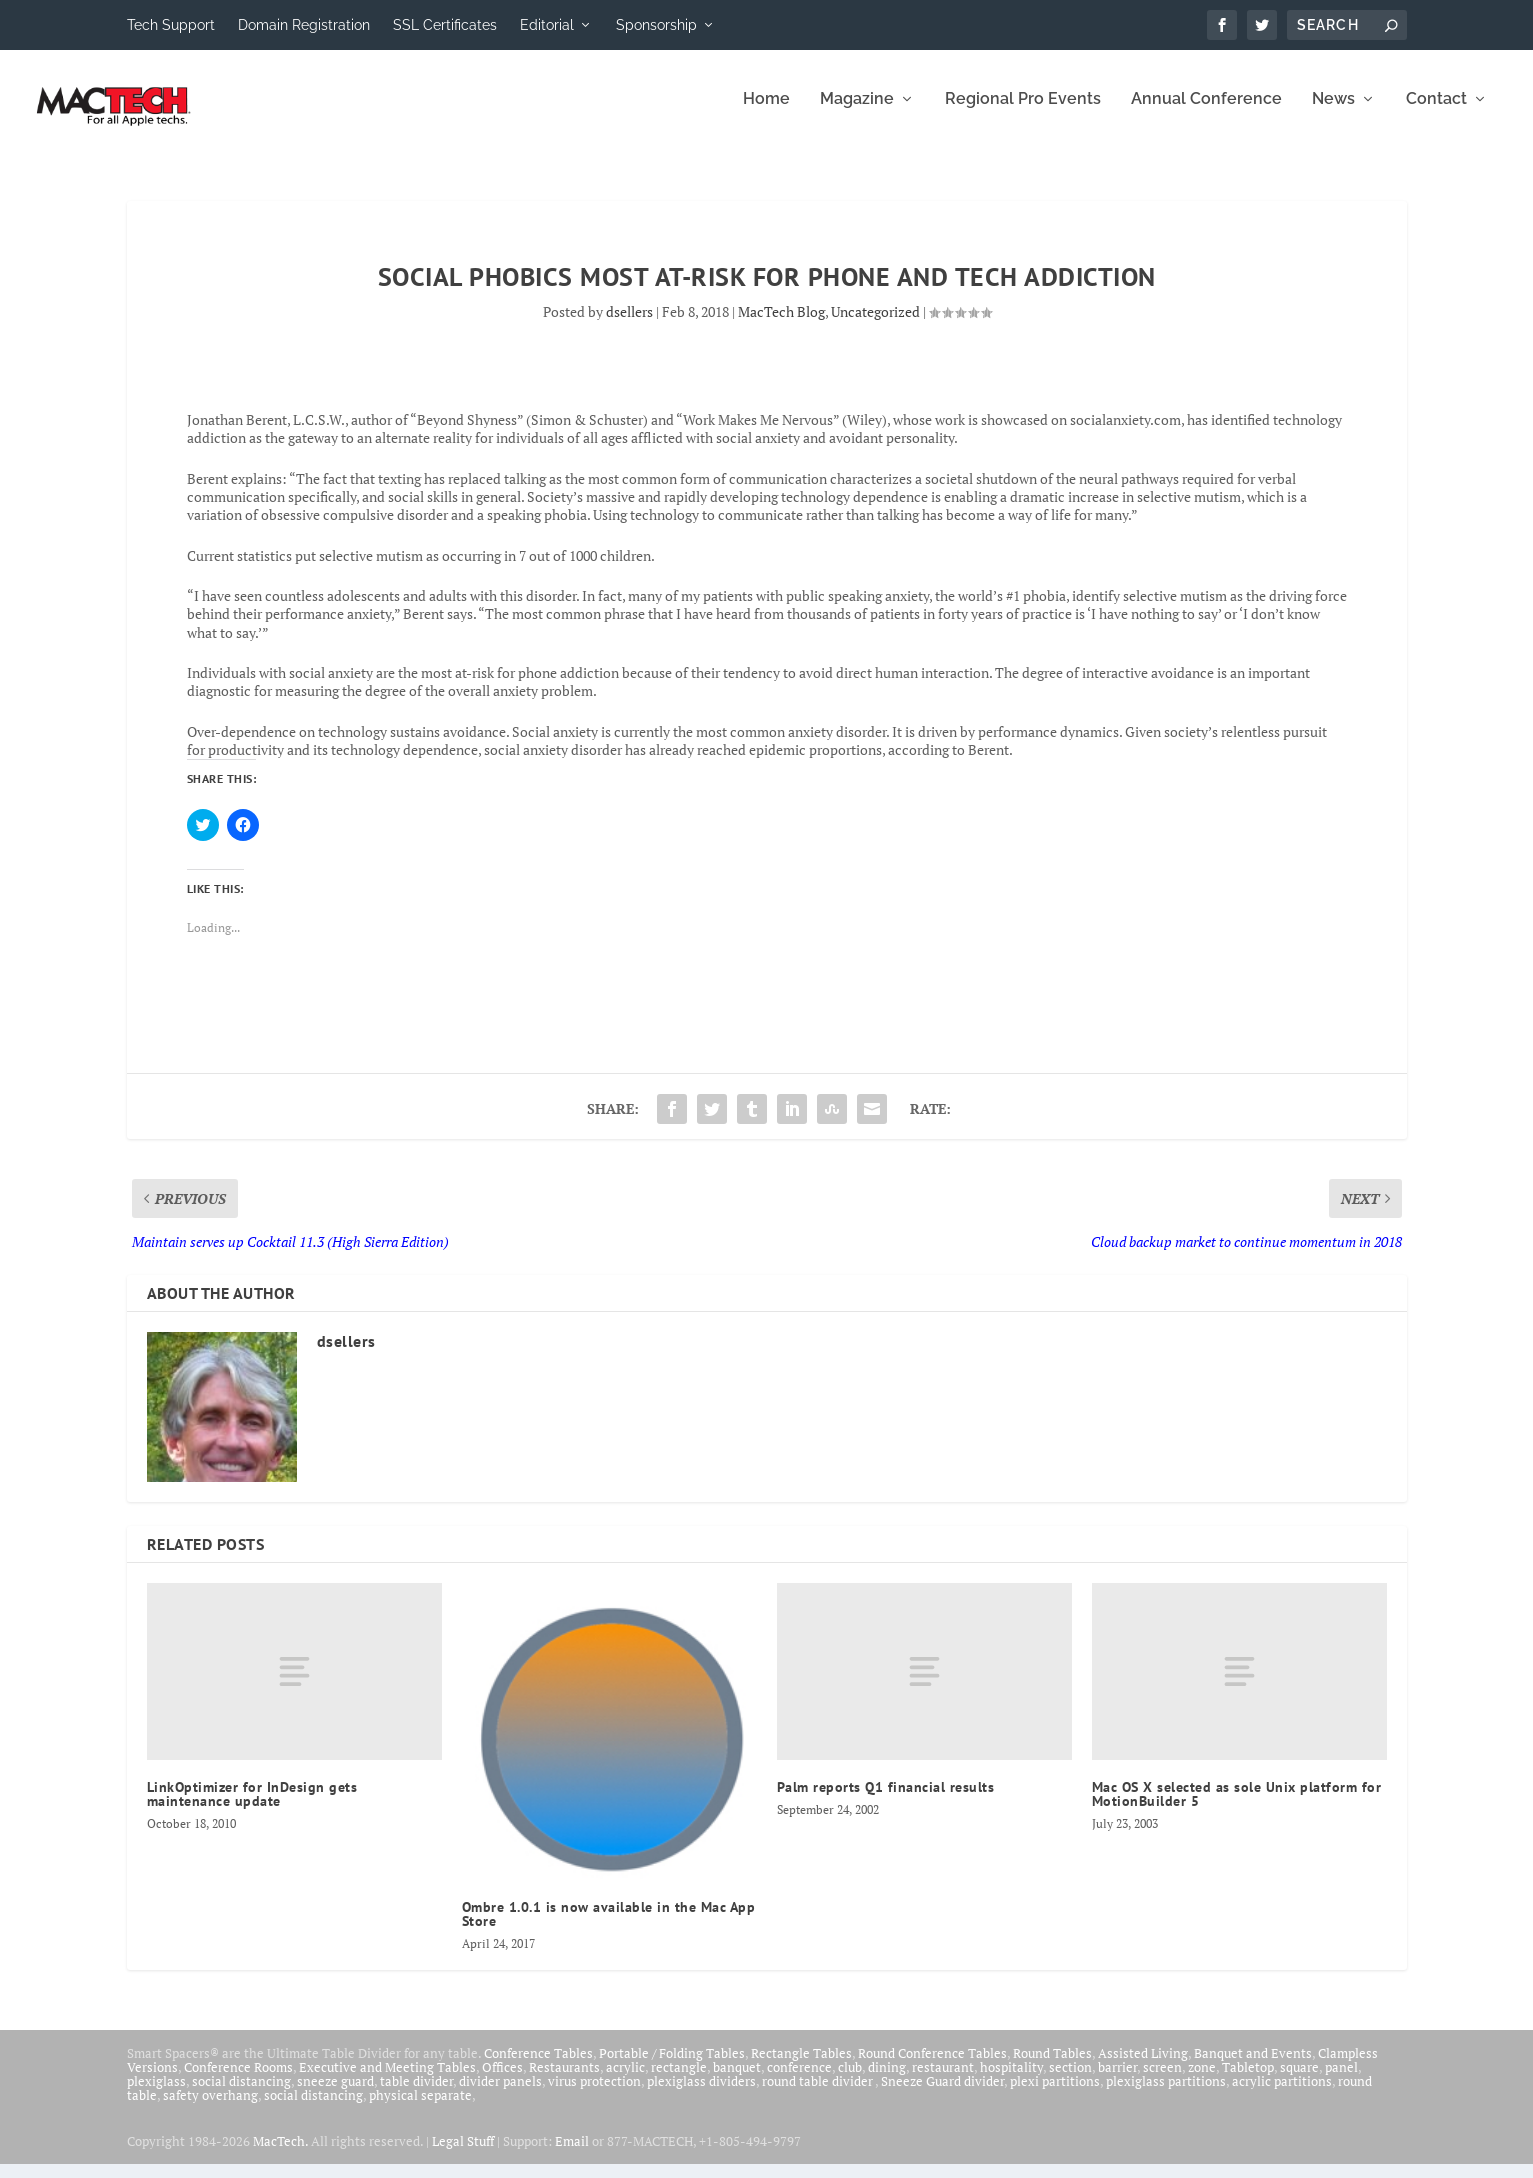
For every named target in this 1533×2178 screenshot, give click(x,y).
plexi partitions (1055, 2094)
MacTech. (280, 2155)
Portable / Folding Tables (672, 2066)
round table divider (818, 2094)
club (850, 2080)
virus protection (594, 2094)
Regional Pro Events (1023, 112)
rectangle (679, 2080)
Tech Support (171, 25)
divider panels (500, 2094)
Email (572, 2155)
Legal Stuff (463, 2155)
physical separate (420, 2108)
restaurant (943, 2080)
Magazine (857, 112)
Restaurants (564, 2080)
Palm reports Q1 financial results (886, 1800)
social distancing (241, 2094)
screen (1162, 2080)
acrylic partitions (1282, 2094)
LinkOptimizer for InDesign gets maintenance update (252, 1807)
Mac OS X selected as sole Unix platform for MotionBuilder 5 (1237, 1807)
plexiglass (156, 2094)
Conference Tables (538, 2066)
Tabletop (1248, 2080)
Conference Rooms (238, 2080)
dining (887, 2080)
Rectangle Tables (801, 2066)
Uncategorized (875, 324)
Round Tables (1052, 2066)
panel (1341, 2080)
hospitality (1011, 2080)
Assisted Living (1143, 2066)
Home (766, 112)
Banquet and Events (1253, 2066)
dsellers (629, 324)
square (1299, 2080)
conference (799, 2080)
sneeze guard (335, 2094)
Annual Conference (1206, 112)
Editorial (547, 25)
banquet (737, 2080)
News (1333, 112)
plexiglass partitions (1166, 2094)
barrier (1117, 2080)
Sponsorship (656, 25)
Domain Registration (304, 25)
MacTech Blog (781, 324)
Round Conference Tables (932, 2066)
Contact (1436, 112)
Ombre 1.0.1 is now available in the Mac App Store (609, 1927)
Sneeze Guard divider (942, 2094)
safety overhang (210, 2108)
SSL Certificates (445, 25)
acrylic (625, 2080)
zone (1202, 2080)
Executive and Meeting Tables (387, 2080)
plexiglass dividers (701, 2094)
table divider (416, 2094)
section (1070, 2080)
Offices (502, 2080)
